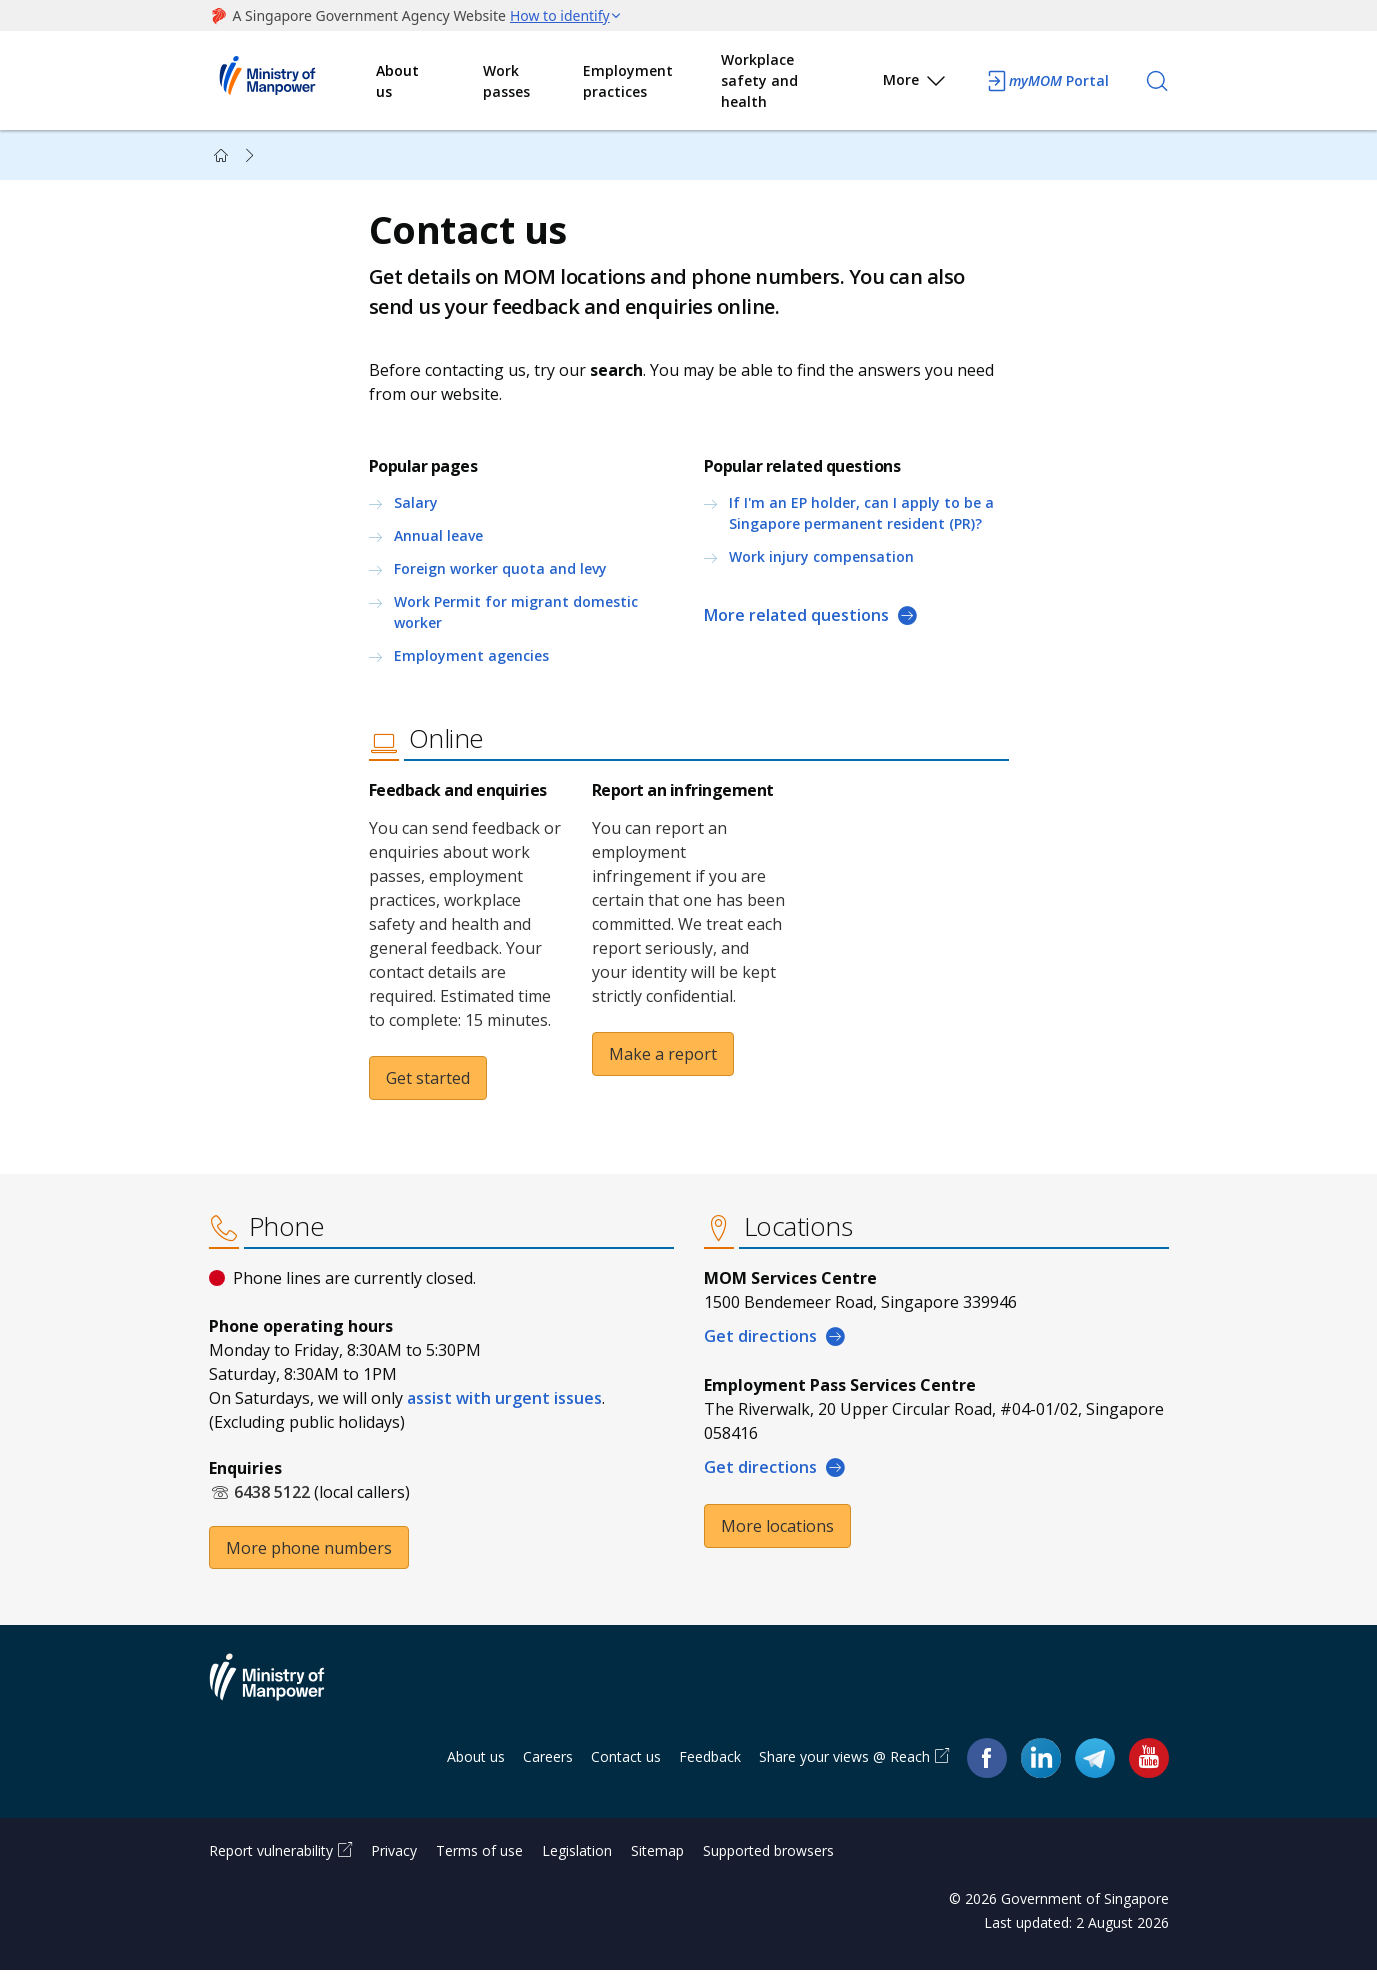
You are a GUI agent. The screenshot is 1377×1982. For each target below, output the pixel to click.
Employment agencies (471, 661)
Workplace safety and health (759, 80)
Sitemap (657, 1862)
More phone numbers (309, 1559)
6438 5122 (272, 1503)
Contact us (626, 1768)
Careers (548, 1768)
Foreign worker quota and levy (500, 574)
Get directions (760, 1347)
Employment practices (628, 81)
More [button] (915, 83)
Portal (1047, 81)
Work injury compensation (821, 562)
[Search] (1157, 81)
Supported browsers (768, 1862)
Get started (428, 1084)
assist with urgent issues (504, 1409)
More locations (777, 1537)
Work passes (506, 81)
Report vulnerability (271, 1862)
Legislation (577, 1862)
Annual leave (438, 541)
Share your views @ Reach (844, 1768)
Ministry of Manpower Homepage (293, 81)
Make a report (663, 1060)
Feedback (710, 1768)
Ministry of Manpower (282, 1701)
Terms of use (479, 1862)
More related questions (796, 621)
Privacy (394, 1862)
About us (397, 81)
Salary (416, 508)
